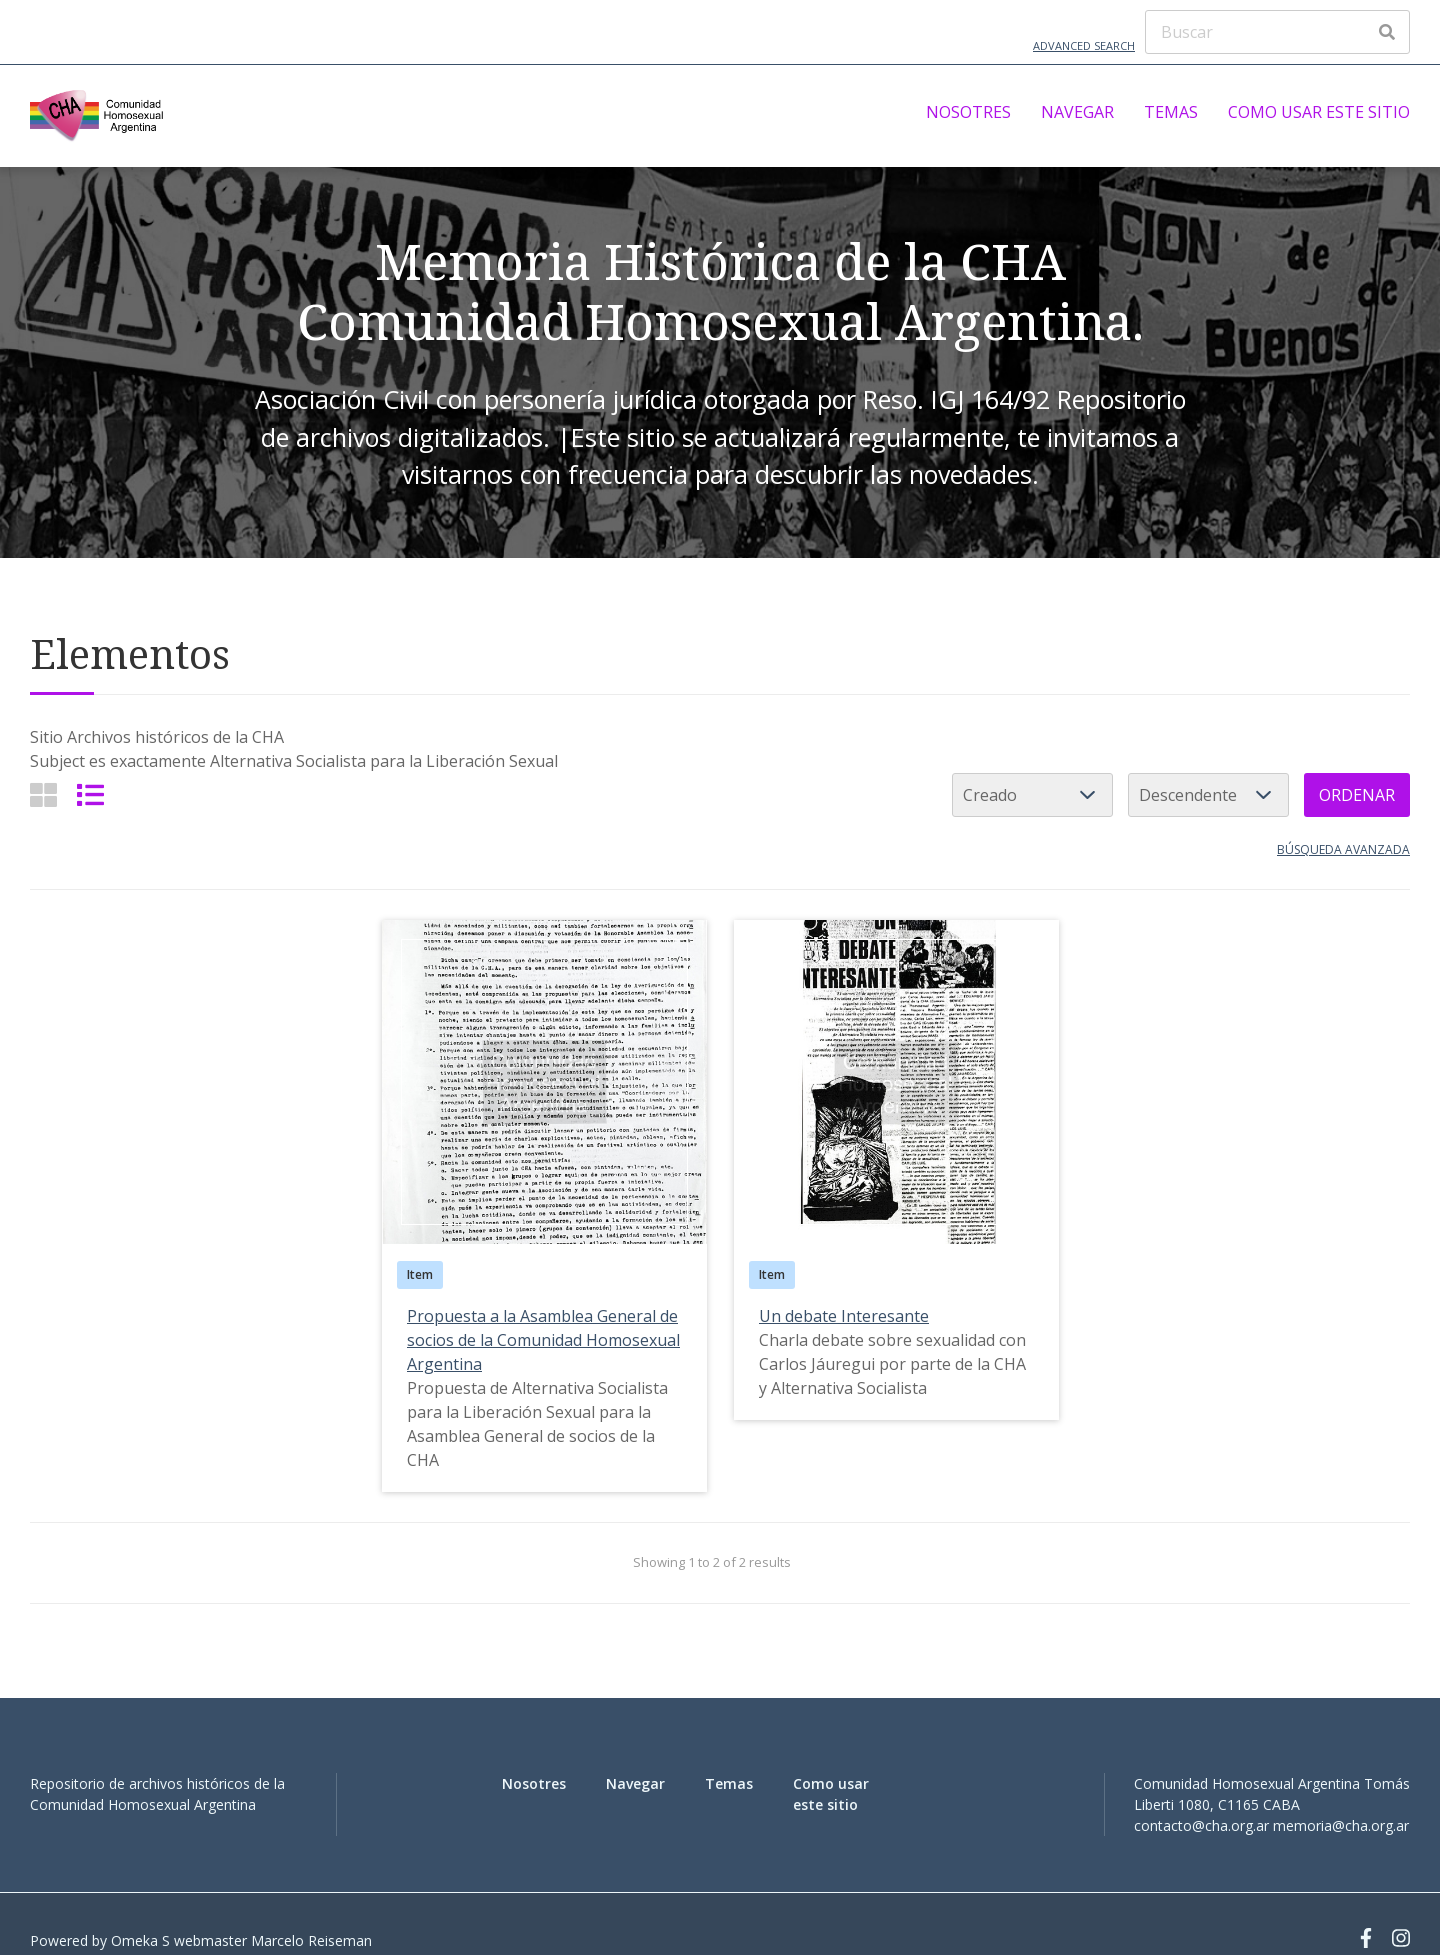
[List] (90, 794)
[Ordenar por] (1032, 795)
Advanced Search (1084, 45)
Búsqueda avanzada (1343, 849)
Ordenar (1357, 795)
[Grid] (43, 794)
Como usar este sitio (1319, 112)
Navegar (1077, 112)
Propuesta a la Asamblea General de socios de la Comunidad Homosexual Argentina (543, 1340)
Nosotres (968, 112)
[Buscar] (1277, 32)
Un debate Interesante (844, 1316)
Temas (1171, 112)
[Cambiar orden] (1208, 795)
